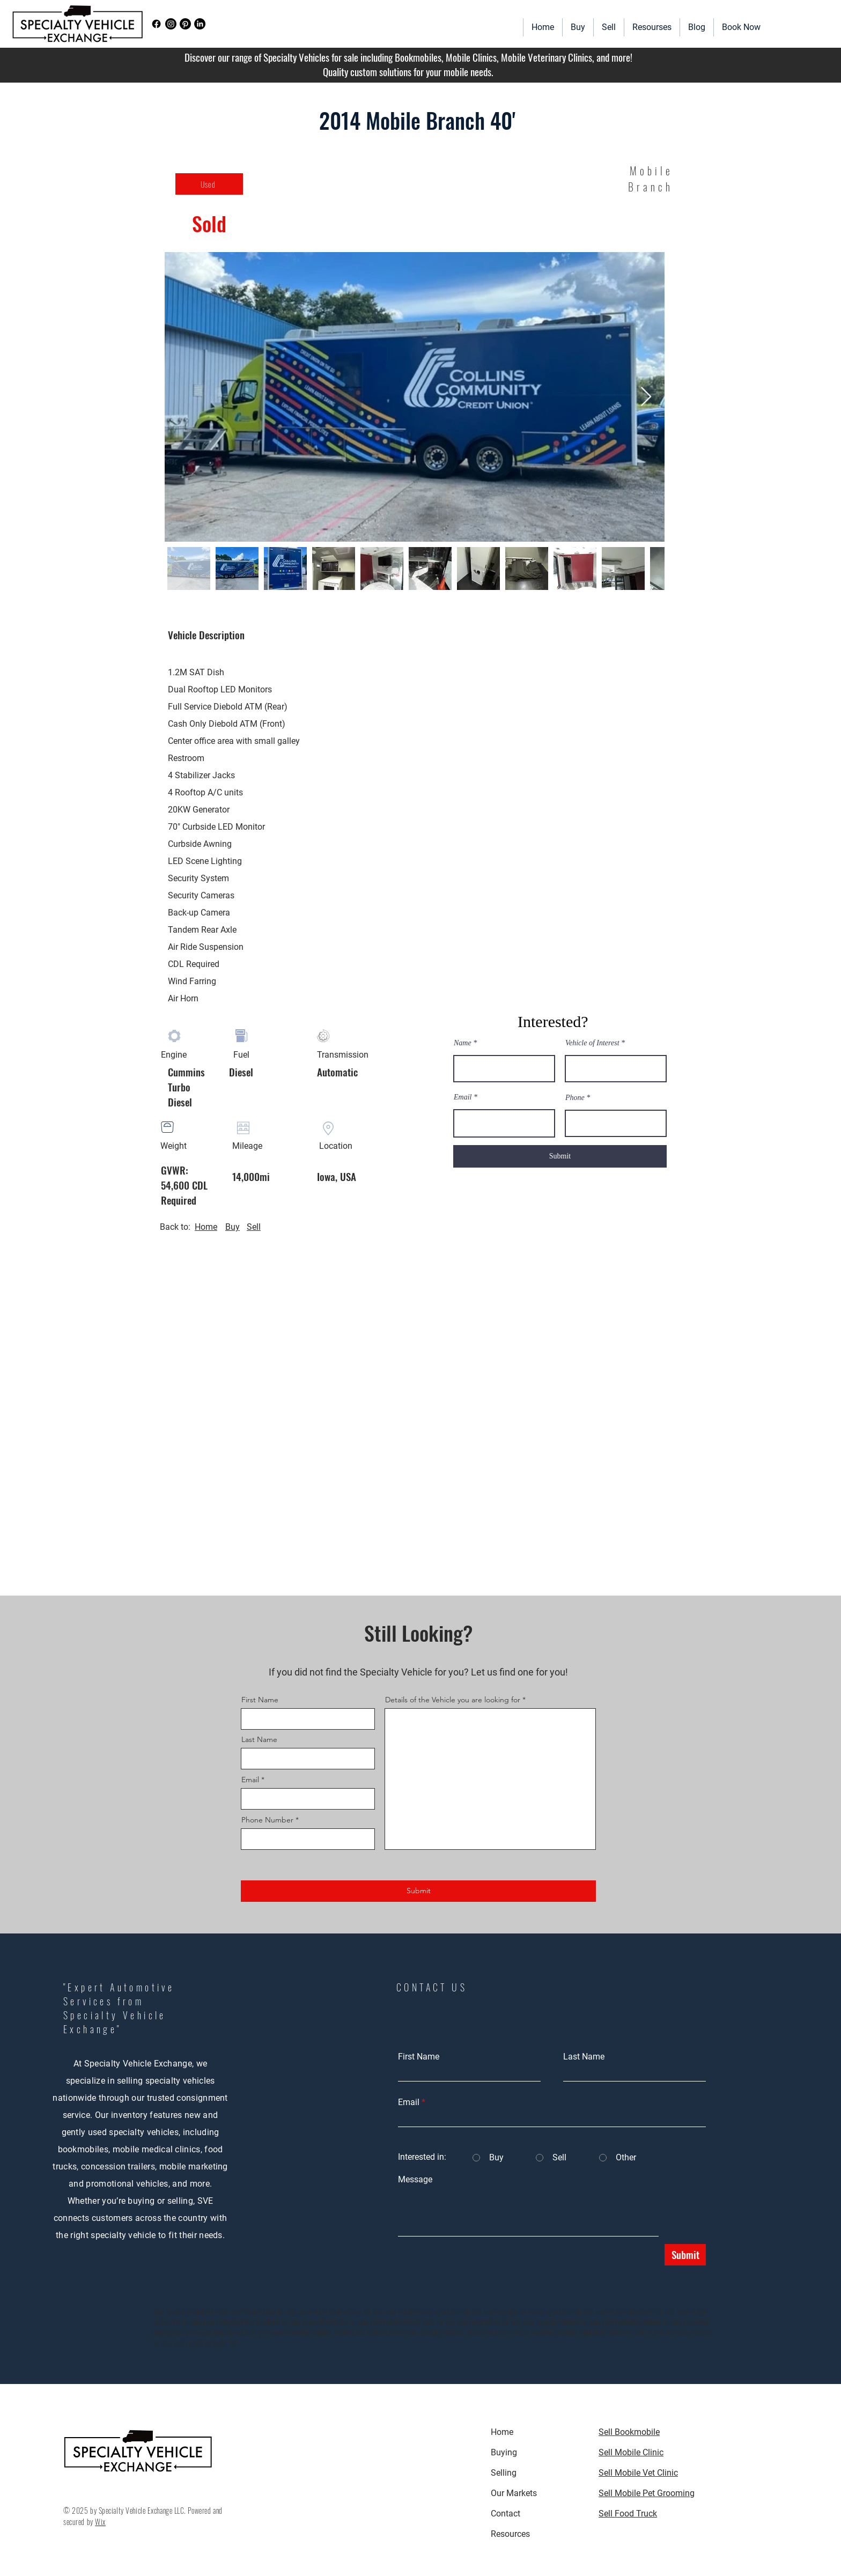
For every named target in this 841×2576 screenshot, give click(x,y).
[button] (652, 27)
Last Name (259, 1739)
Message (415, 2179)
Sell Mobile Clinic (631, 2452)
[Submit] (560, 1156)
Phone (575, 1098)
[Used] (209, 184)
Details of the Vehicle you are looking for (452, 1699)
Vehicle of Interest (592, 1043)
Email (462, 1097)
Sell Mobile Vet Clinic (638, 2473)
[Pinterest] (185, 23)
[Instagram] (170, 23)
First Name (259, 1699)
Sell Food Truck (628, 2513)
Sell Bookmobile (629, 2432)
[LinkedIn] (199, 23)
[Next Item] (646, 397)
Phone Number (267, 1820)
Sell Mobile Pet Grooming (647, 2493)
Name (462, 1043)
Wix (100, 2521)
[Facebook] (156, 23)
